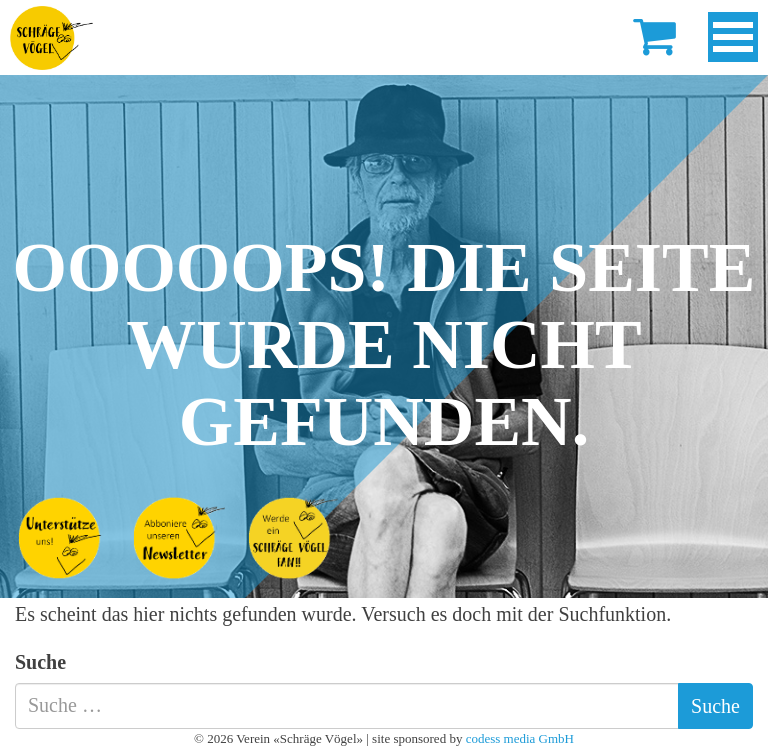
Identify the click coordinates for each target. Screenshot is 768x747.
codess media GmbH (520, 738)
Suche (40, 662)
